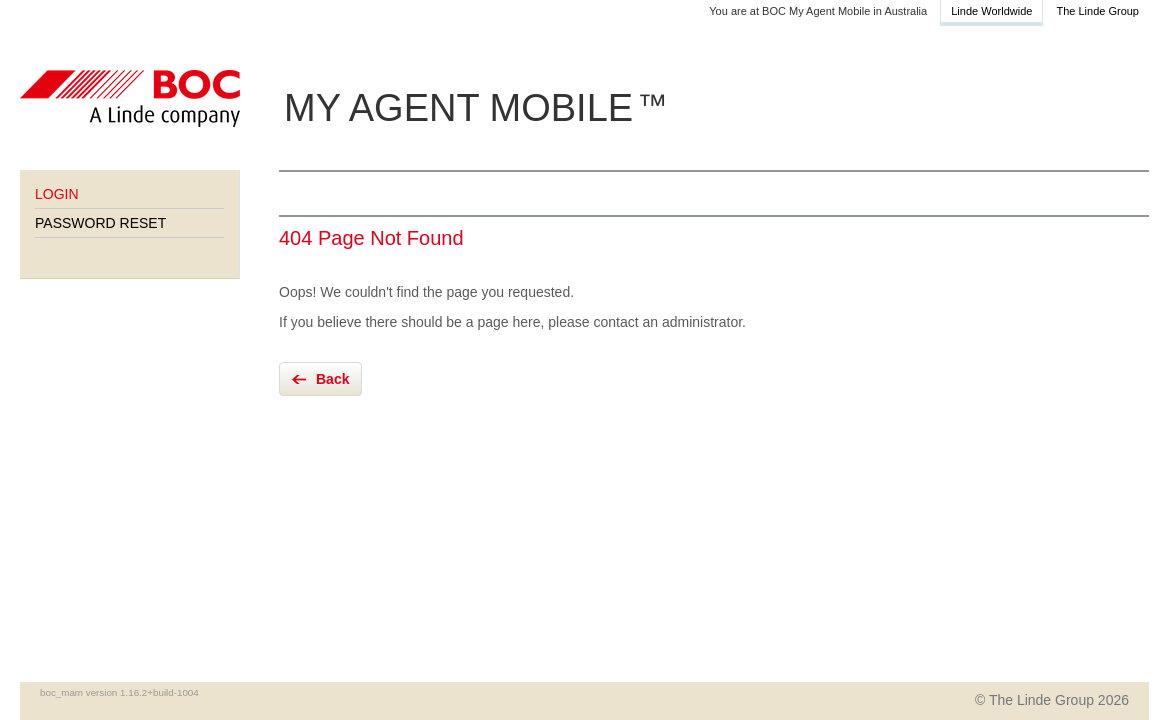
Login (57, 194)
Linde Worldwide (991, 11)
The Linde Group (1097, 11)
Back (332, 379)
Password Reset (100, 223)
